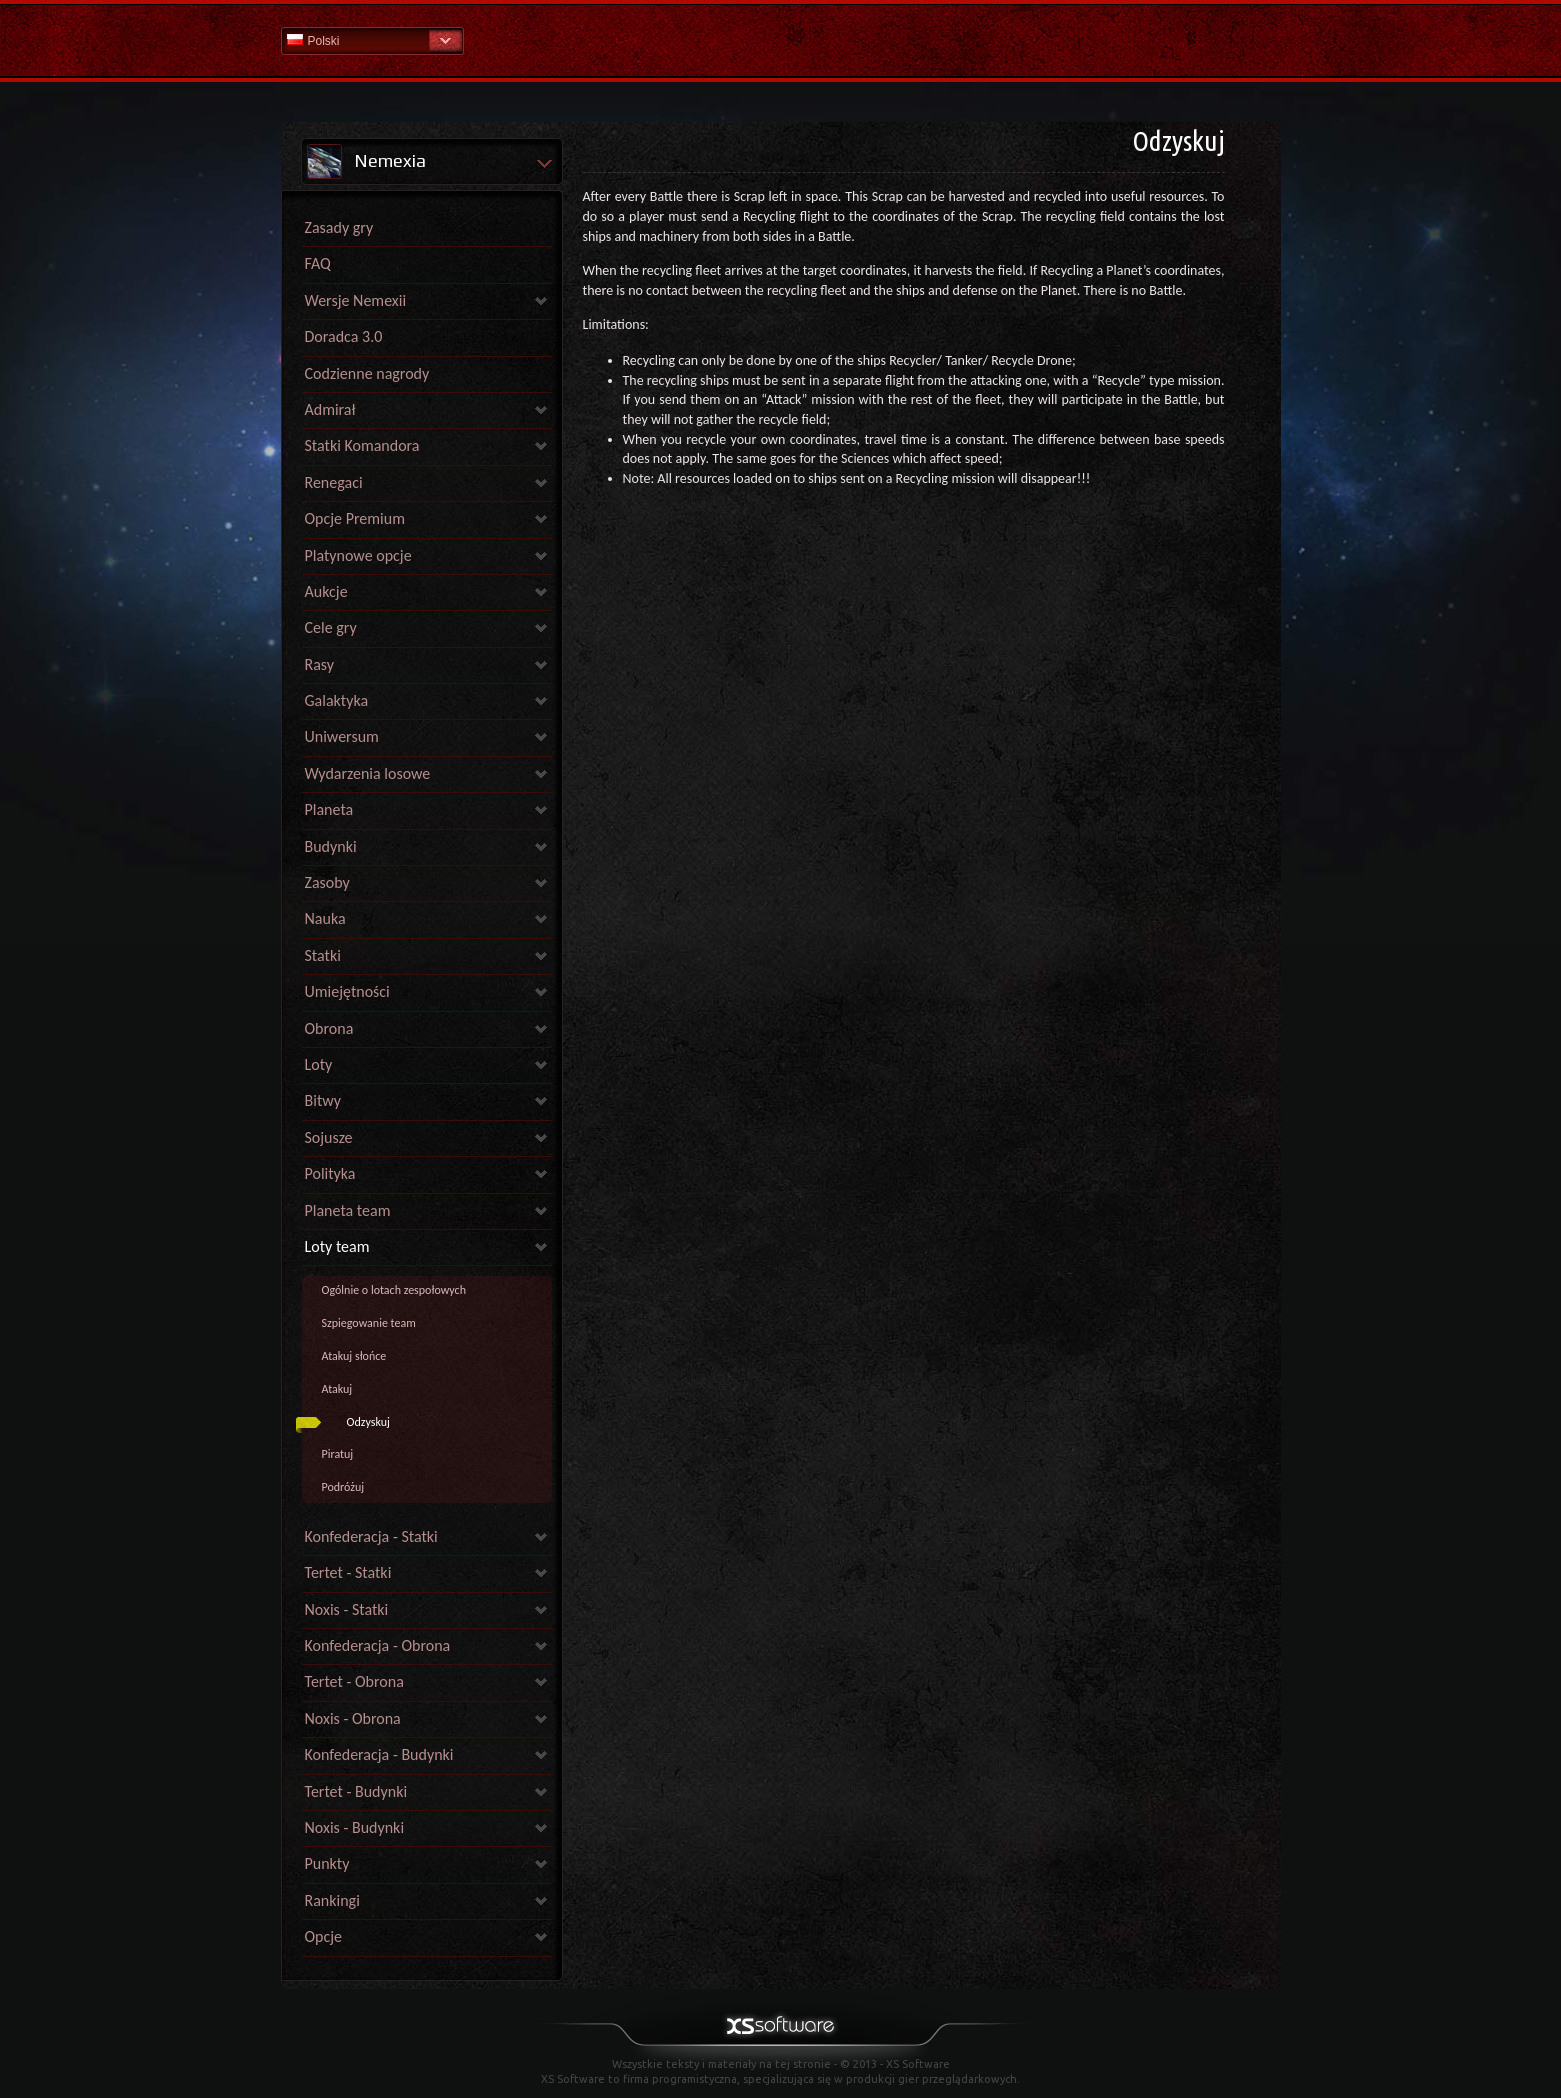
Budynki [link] (331, 846)
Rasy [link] (320, 664)
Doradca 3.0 (344, 336)
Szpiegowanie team (369, 1323)
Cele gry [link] (331, 627)
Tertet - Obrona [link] (354, 1681)
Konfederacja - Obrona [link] (378, 1645)
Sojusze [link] (329, 1137)
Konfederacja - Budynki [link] (379, 1754)
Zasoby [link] (327, 882)
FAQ (318, 263)
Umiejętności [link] (347, 991)
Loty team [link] (337, 1246)
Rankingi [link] (332, 1900)
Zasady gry (339, 227)
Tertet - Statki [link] (348, 1572)
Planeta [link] (329, 809)
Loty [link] (319, 1064)
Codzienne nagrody (367, 373)
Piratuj (338, 1454)
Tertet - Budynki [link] (356, 1791)
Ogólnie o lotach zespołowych (394, 1290)
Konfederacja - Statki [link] (371, 1536)
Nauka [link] (325, 918)
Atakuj (337, 1389)
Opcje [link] (324, 1936)
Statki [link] (323, 955)
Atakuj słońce (354, 1356)
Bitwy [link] (323, 1100)
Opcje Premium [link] (355, 518)
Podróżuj (343, 1487)
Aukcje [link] (326, 591)
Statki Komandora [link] (362, 445)
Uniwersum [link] (342, 736)
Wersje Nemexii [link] (356, 300)
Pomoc (781, 39)
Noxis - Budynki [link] (355, 1827)
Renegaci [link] (334, 482)
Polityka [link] (330, 1173)
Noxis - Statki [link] (347, 1609)
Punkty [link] (327, 1863)
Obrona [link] (329, 1028)
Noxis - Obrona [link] (353, 1718)
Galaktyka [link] (337, 700)
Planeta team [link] (348, 1210)
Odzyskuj (368, 1422)
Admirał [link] (330, 409)
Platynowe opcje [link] (358, 555)
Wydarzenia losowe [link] (368, 773)
